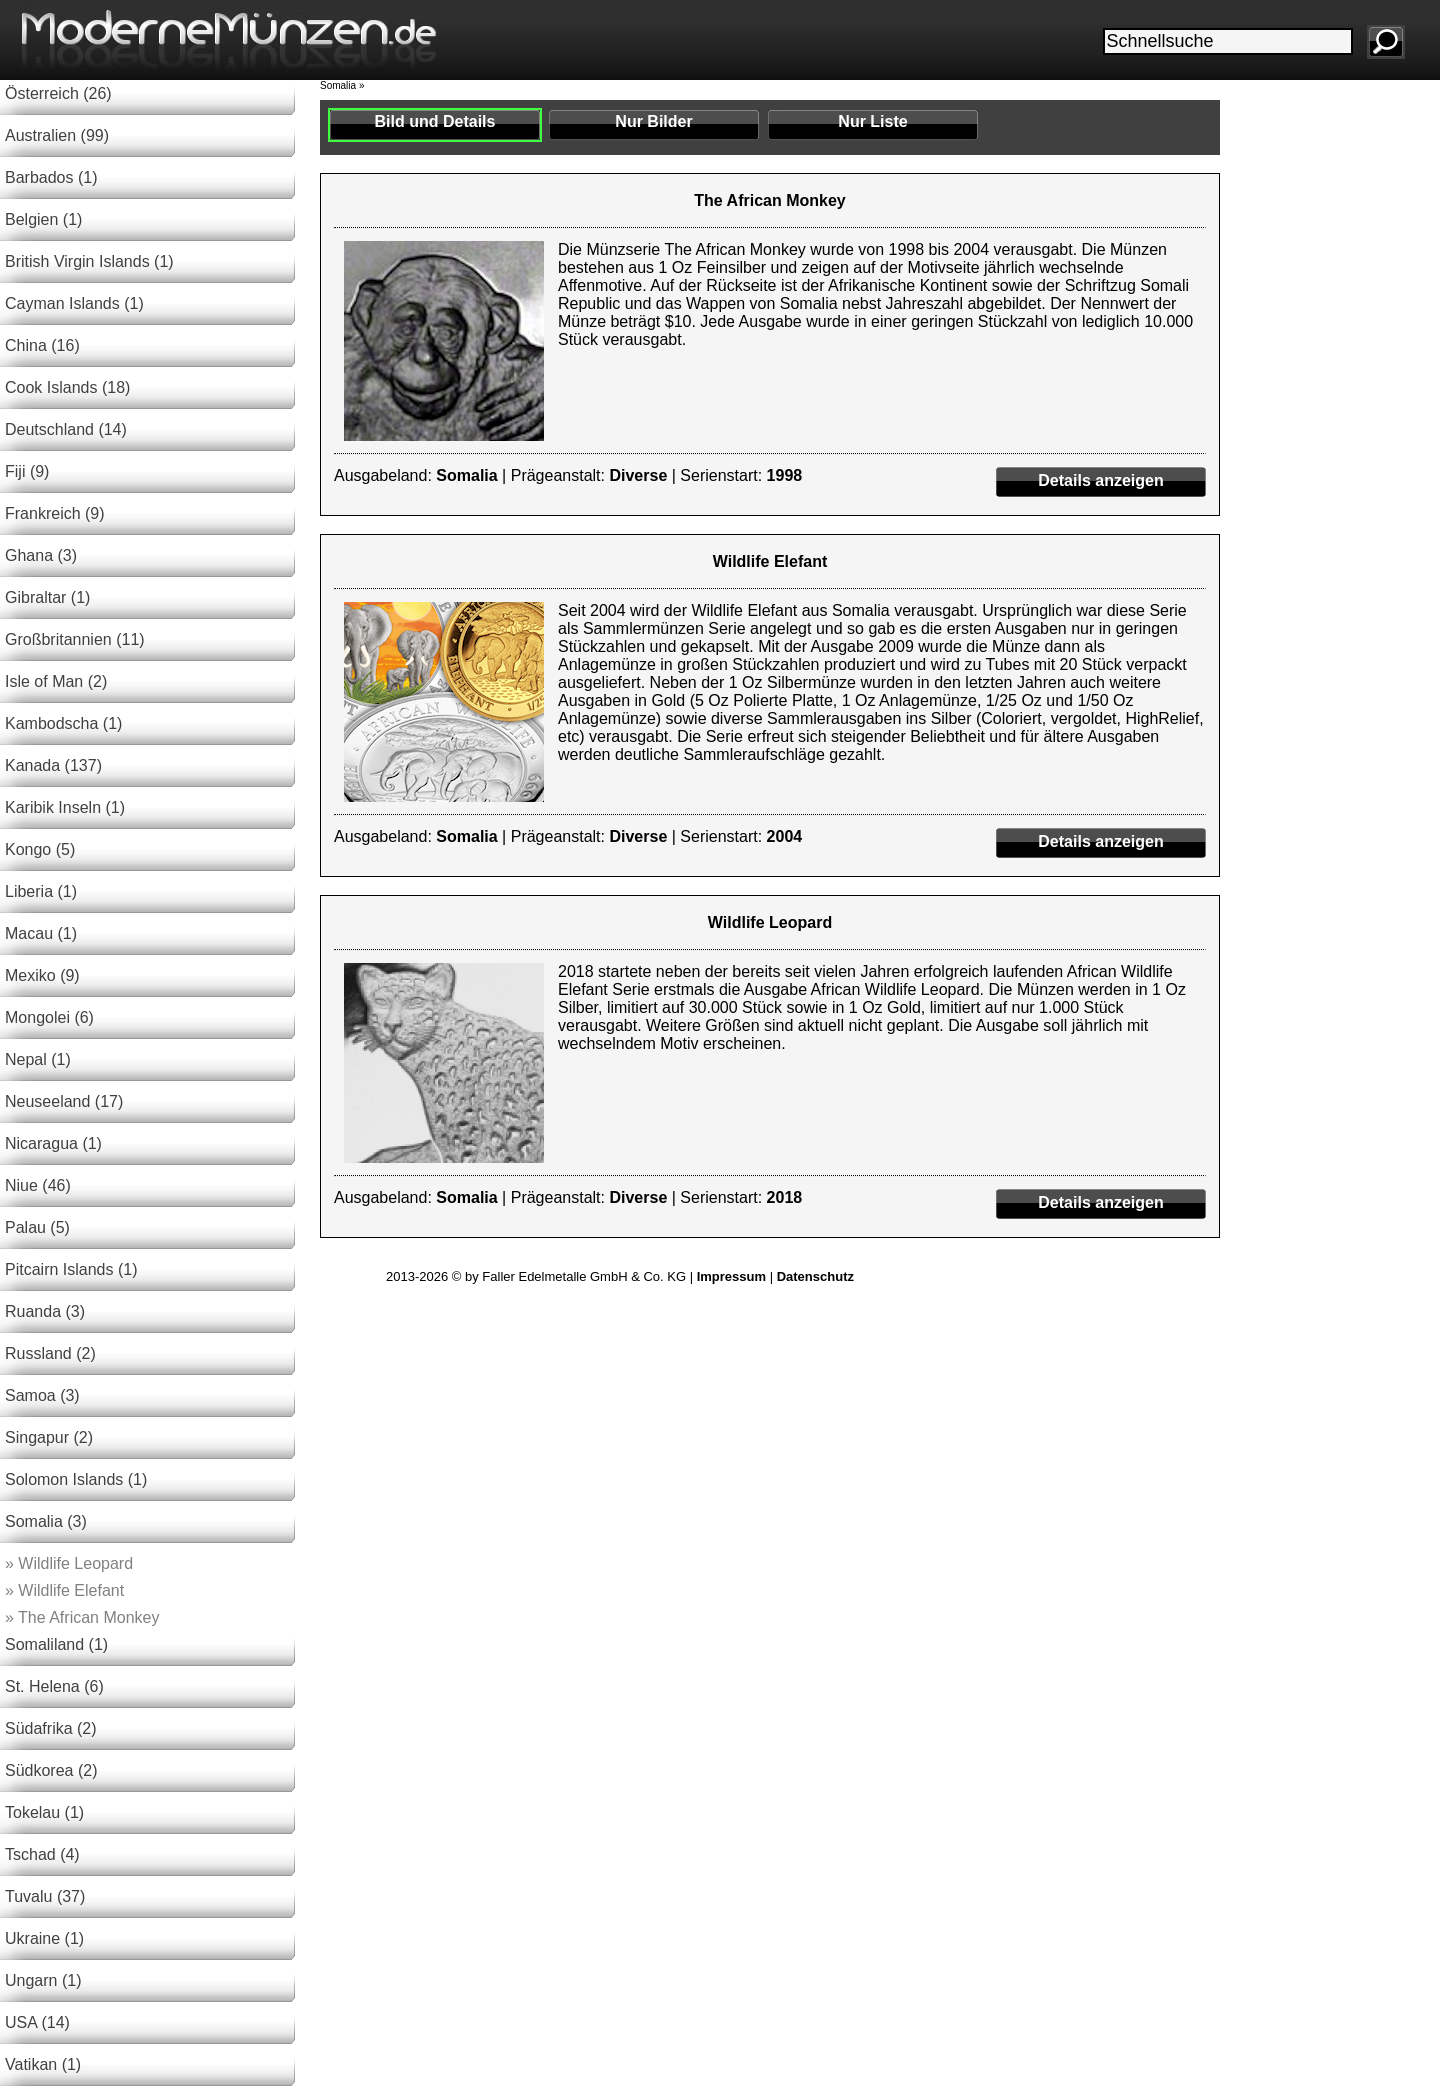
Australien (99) (57, 135)
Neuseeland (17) (64, 1101)
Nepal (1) (38, 1059)
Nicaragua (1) (53, 1143)
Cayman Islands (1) (74, 303)
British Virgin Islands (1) (89, 261)
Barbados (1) (51, 177)
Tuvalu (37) (45, 1896)
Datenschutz (815, 1276)
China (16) (42, 345)
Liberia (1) (41, 891)
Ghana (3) (41, 555)
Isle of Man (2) (56, 681)
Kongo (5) (40, 849)
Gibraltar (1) (47, 597)
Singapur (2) (49, 1437)
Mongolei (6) (49, 1017)
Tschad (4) (42, 1854)
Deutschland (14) (66, 429)
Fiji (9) (27, 471)
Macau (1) (41, 933)
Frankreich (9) (55, 513)
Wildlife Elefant (64, 1590)
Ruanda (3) (45, 1311)
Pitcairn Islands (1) (71, 1269)
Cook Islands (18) (67, 387)
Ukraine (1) (44, 1938)
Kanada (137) (53, 765)
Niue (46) (38, 1185)
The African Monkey (82, 1617)
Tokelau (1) (44, 1812)
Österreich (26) (58, 93)
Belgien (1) (43, 219)
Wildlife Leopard (69, 1563)
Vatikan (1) (43, 2064)
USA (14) (37, 2022)
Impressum (731, 1276)
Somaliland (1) (56, 1644)
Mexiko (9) (42, 975)
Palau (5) (37, 1227)
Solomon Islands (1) (76, 1479)
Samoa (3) (42, 1395)
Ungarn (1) (43, 1980)
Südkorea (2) (51, 1770)
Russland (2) (50, 1353)
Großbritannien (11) (75, 639)
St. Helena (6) (54, 1686)
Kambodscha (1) (63, 723)
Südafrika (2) (51, 1728)
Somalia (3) (46, 1521)
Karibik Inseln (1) (65, 807)
